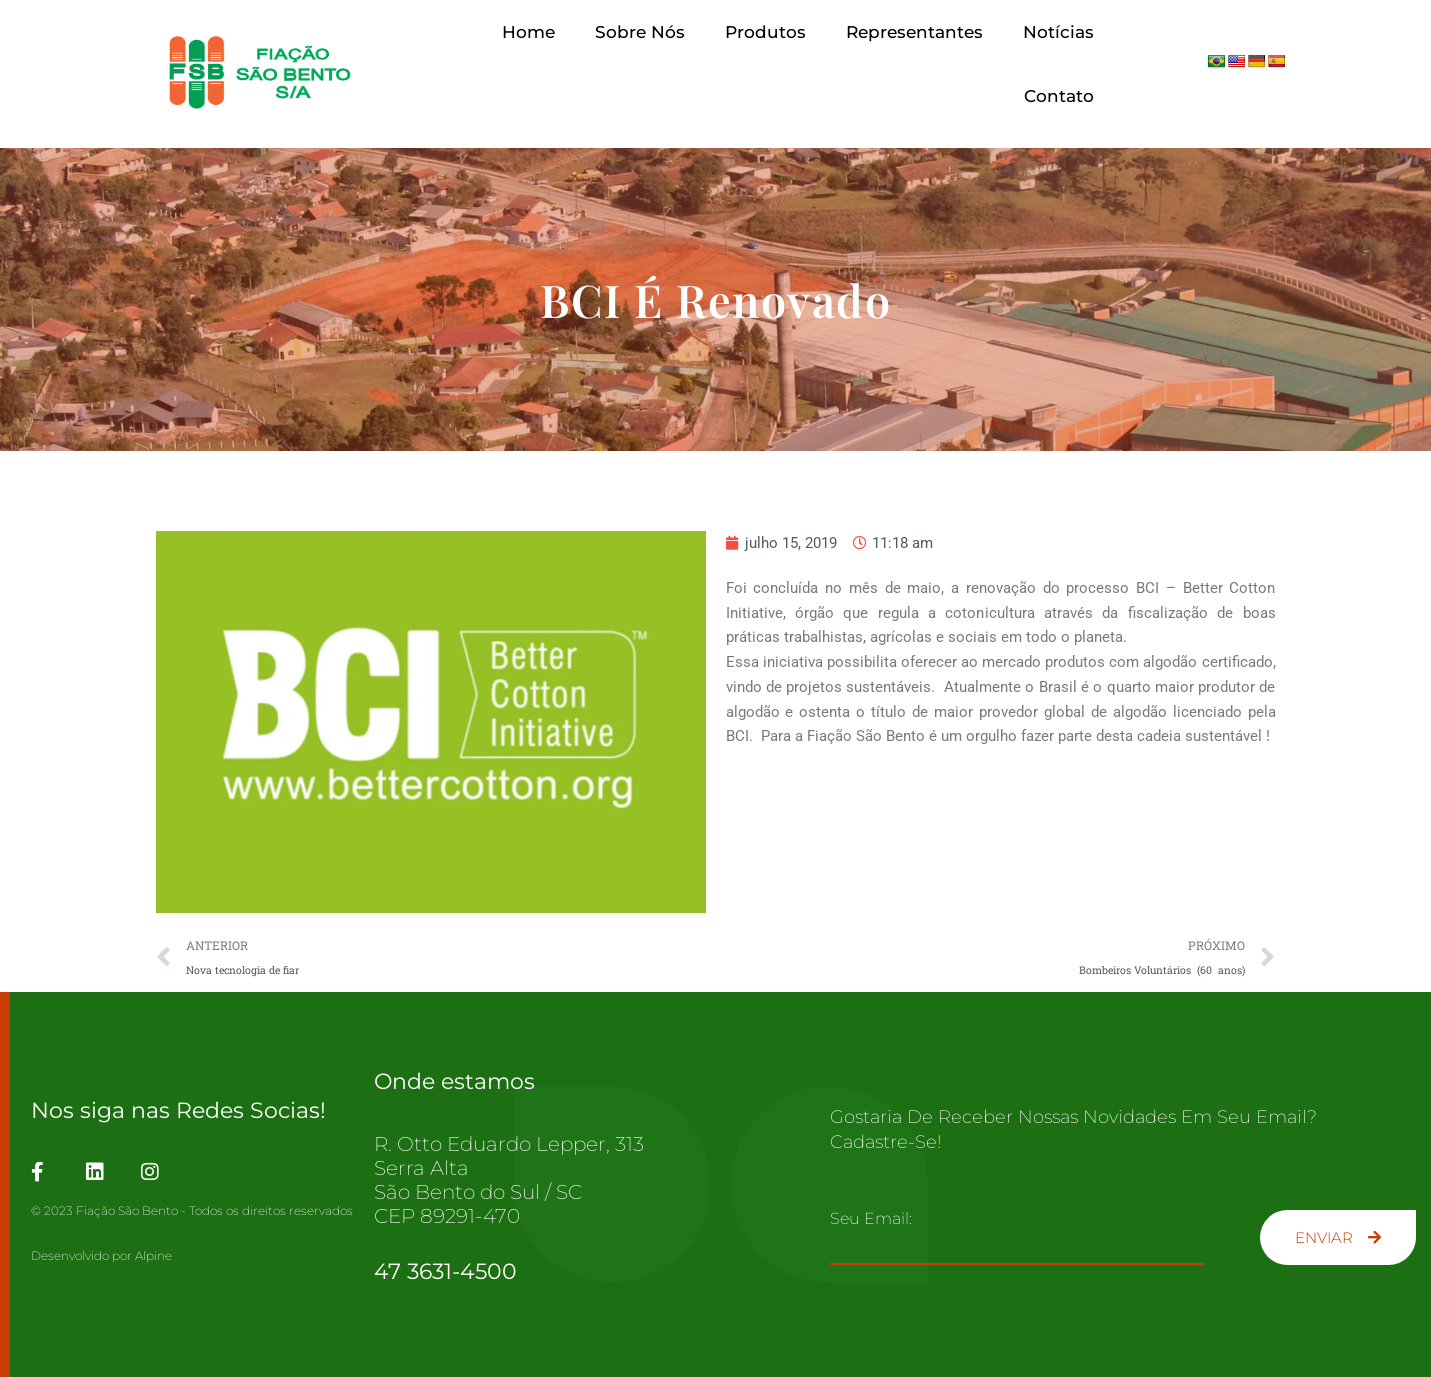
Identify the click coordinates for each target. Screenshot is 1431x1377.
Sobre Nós (640, 32)
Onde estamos (454, 1081)
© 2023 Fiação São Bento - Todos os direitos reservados (192, 1210)
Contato (1059, 96)
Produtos (765, 32)
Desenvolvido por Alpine (101, 1255)
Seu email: (871, 1218)
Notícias (1058, 32)
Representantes (914, 32)
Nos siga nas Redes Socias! (178, 1110)
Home (528, 32)
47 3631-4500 (445, 1271)
